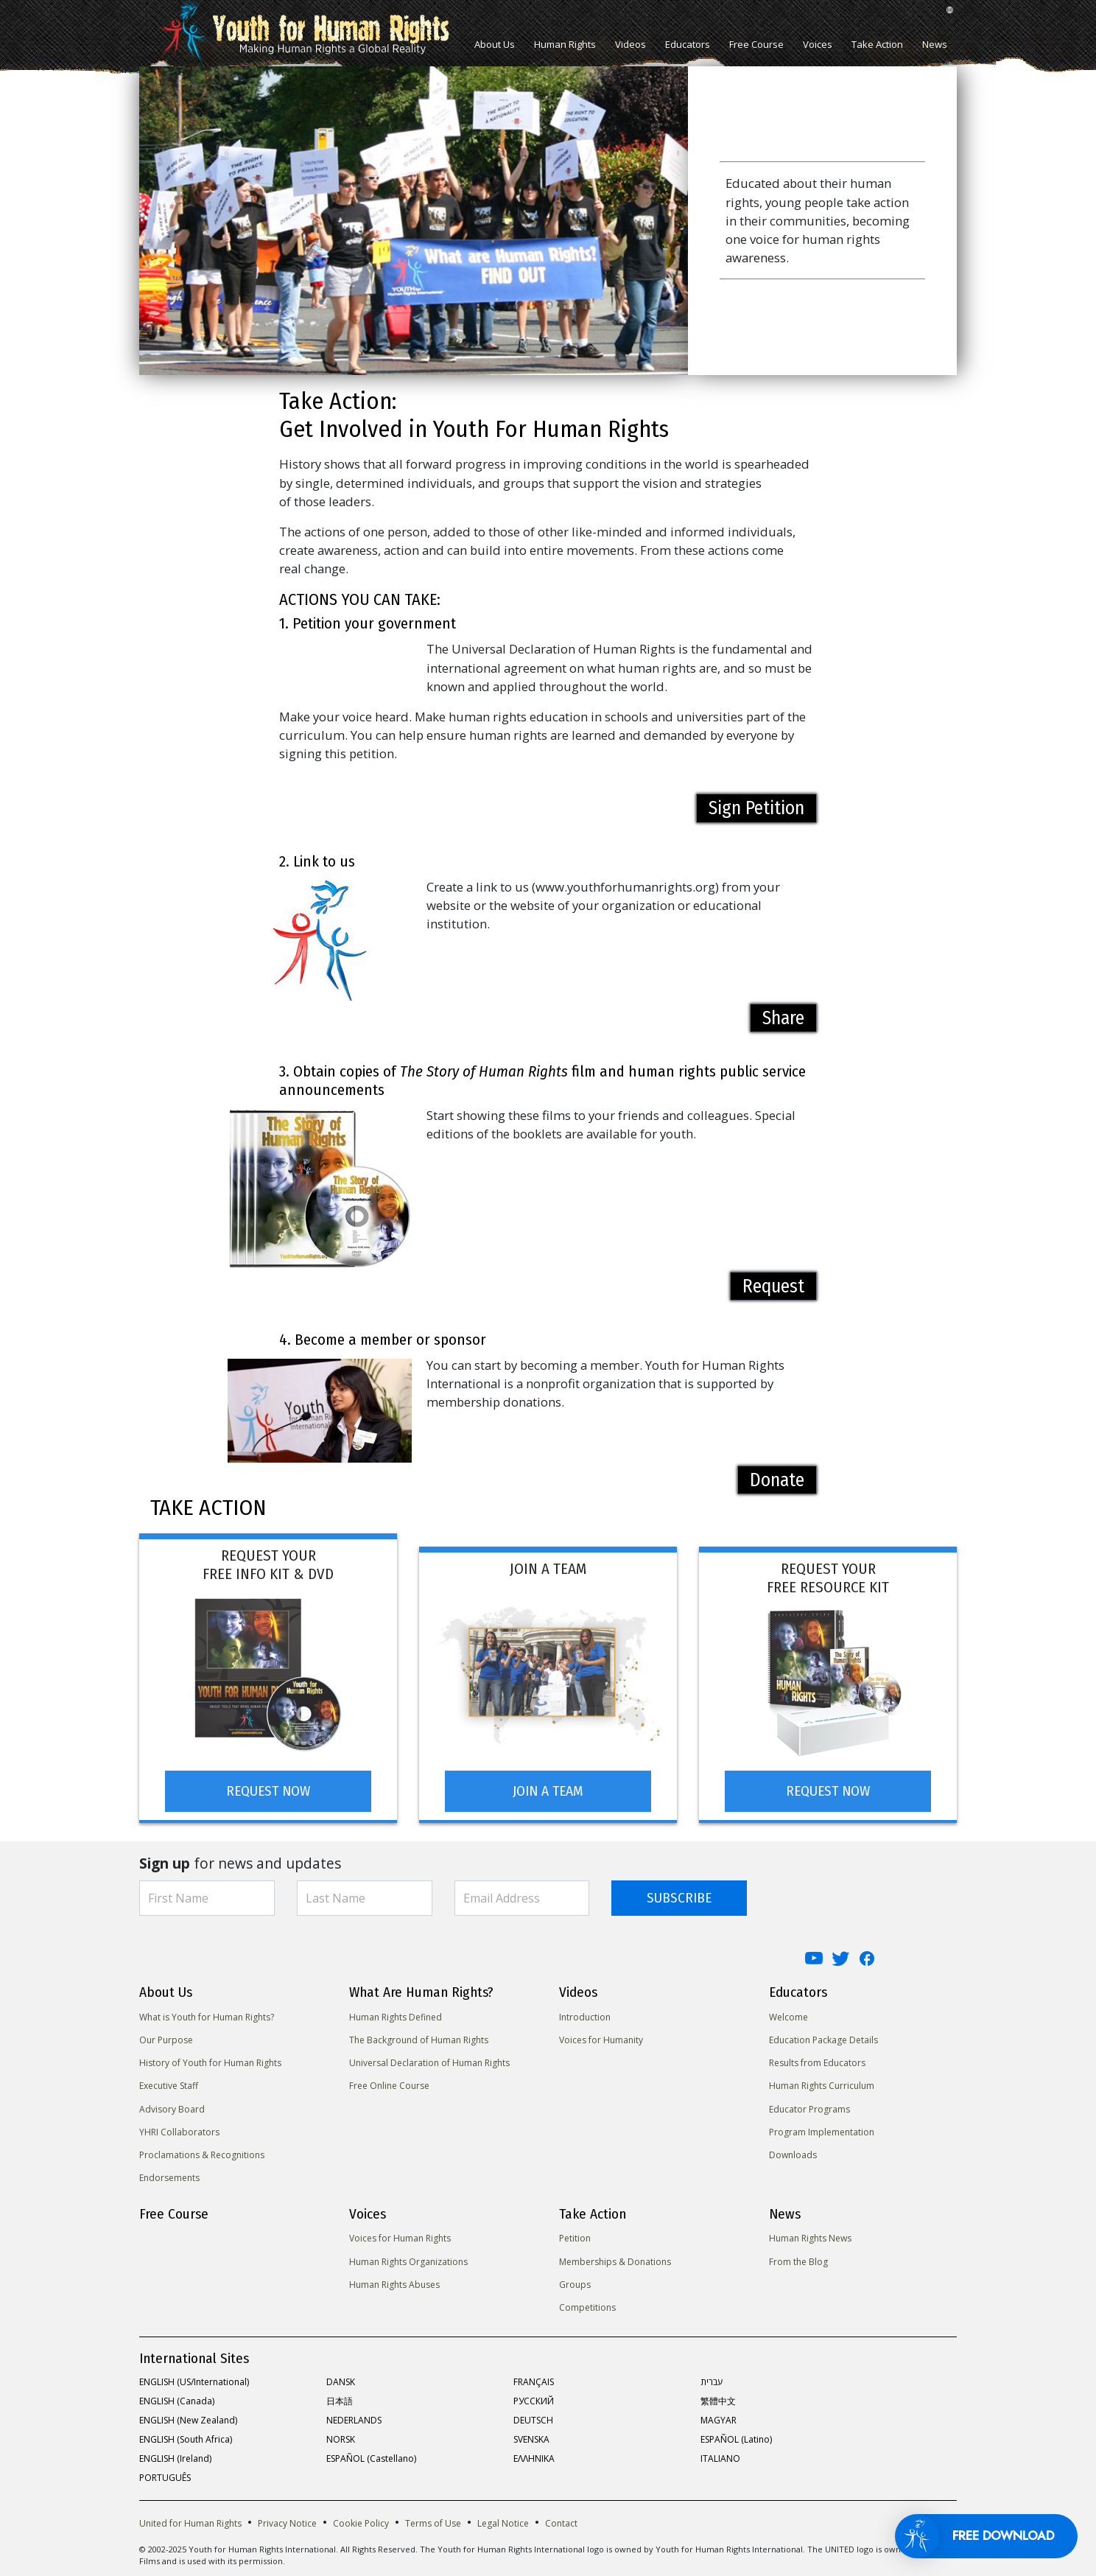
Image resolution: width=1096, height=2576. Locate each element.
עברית (711, 2379)
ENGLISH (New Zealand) (188, 2417)
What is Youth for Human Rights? (206, 2013)
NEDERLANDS (354, 2417)
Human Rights (565, 44)
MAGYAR (718, 2417)
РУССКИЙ (533, 2398)
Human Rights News (810, 2235)
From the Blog (798, 2258)
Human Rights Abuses (394, 2281)
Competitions (587, 2304)
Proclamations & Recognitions (201, 2152)
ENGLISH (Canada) (176, 2398)
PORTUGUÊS (165, 2474)
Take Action (877, 44)
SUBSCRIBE (679, 1894)
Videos (630, 44)
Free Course (756, 44)
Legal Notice (503, 2520)
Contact (561, 2520)
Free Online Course (389, 2082)
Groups (575, 2281)
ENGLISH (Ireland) (175, 2455)
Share (783, 1018)
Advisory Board (172, 2105)
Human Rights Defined (395, 2013)
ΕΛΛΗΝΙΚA (534, 2455)
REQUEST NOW (268, 1787)
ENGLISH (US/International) (194, 2379)
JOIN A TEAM (548, 1787)
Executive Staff (168, 2082)
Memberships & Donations (615, 2258)
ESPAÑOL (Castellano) (371, 2455)
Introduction (585, 2013)
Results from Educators (817, 2060)
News (934, 44)
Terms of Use (433, 2520)
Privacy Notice (287, 2520)
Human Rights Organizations (408, 2258)
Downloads (793, 2152)
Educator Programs (809, 2105)
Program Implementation (821, 2128)
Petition (575, 2235)
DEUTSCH (533, 2417)
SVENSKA (531, 2436)
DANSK (340, 2379)
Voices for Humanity (601, 2037)
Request (773, 1286)
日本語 (339, 2398)
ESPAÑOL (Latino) (736, 2436)
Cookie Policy (361, 2520)
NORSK (340, 2436)
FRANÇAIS (533, 2379)
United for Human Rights (190, 2520)
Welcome (788, 2013)
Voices (817, 44)
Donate (777, 1480)
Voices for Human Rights (400, 2235)
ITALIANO (720, 2455)
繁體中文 (718, 2398)
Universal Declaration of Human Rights (429, 2060)
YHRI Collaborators (179, 2128)
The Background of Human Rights (418, 2037)
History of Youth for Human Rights (210, 2060)
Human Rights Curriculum (821, 2082)
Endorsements (169, 2175)
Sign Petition (756, 808)
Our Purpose (166, 2037)
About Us (494, 44)
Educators (687, 44)
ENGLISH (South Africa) (185, 2436)
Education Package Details (823, 2037)
